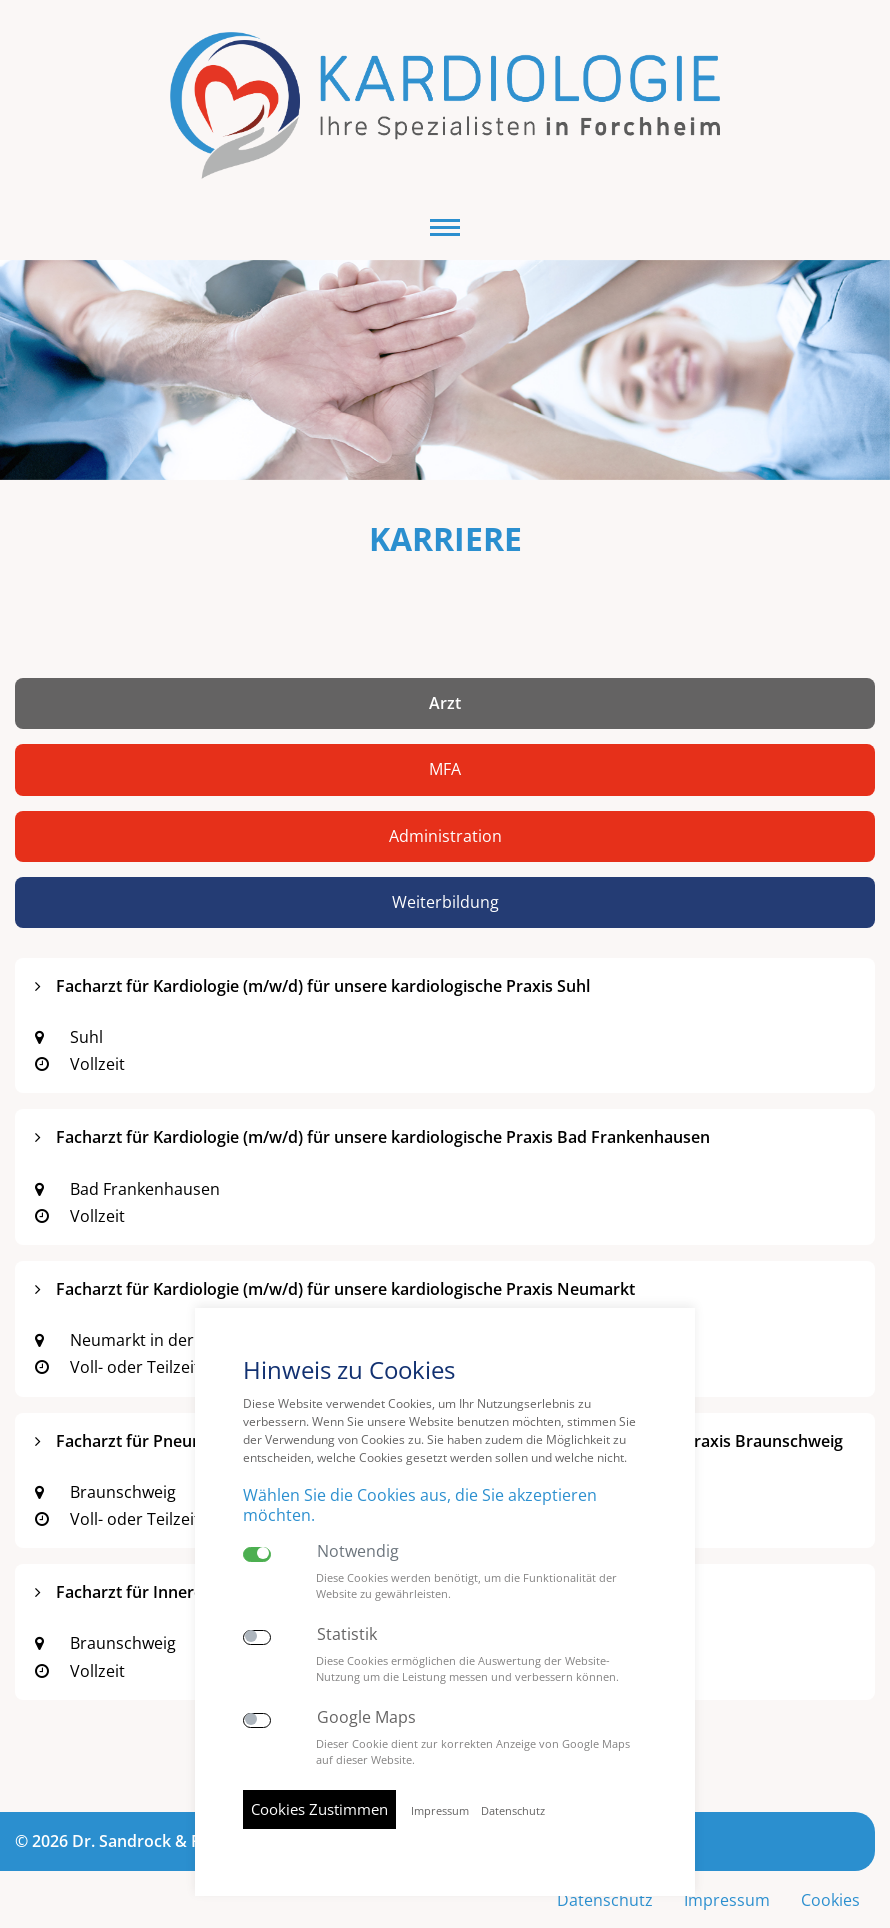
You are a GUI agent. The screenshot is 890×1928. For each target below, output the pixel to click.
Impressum (725, 1866)
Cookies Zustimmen (319, 1809)
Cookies (829, 1866)
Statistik (347, 1634)
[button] (445, 192)
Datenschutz (513, 1811)
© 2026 (177, 1806)
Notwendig (358, 1551)
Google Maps (366, 1717)
